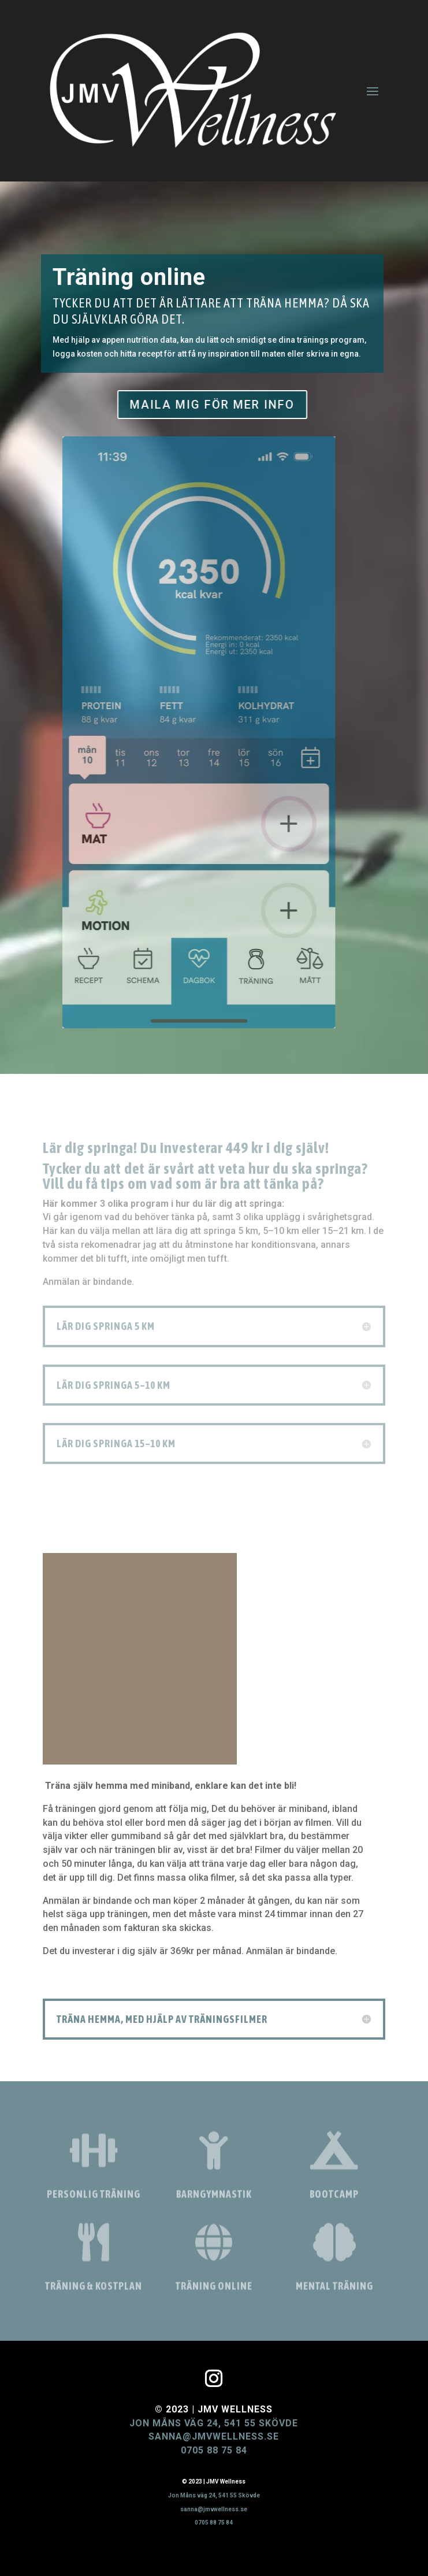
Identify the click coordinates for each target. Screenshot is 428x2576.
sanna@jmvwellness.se (213, 2436)
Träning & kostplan (93, 2290)
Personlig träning (93, 2198)
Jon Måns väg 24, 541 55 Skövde (213, 2423)
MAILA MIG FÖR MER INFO (199, 405)
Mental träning (334, 2290)
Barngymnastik (214, 2198)
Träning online (214, 2290)
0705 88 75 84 (214, 2450)
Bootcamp (334, 2198)
